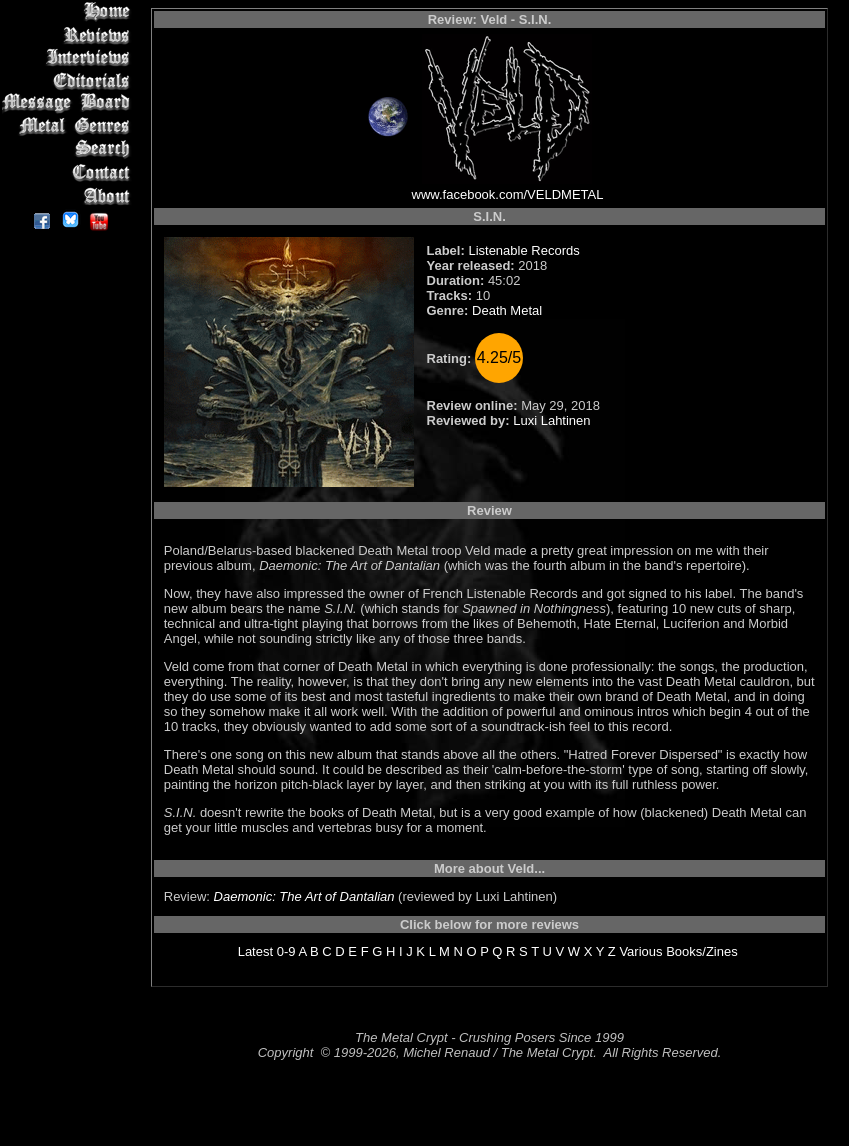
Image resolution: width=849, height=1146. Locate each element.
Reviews (69, 34)
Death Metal (507, 310)
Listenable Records (523, 250)
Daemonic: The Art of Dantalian (304, 896)
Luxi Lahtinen (551, 420)
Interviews (69, 57)
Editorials (69, 80)
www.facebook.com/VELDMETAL (508, 194)
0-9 (286, 951)
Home (69, 11)
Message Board (69, 103)
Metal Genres (69, 126)
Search (69, 149)
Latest (255, 951)
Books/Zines (702, 951)
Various (640, 951)
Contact (69, 172)
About (69, 195)
